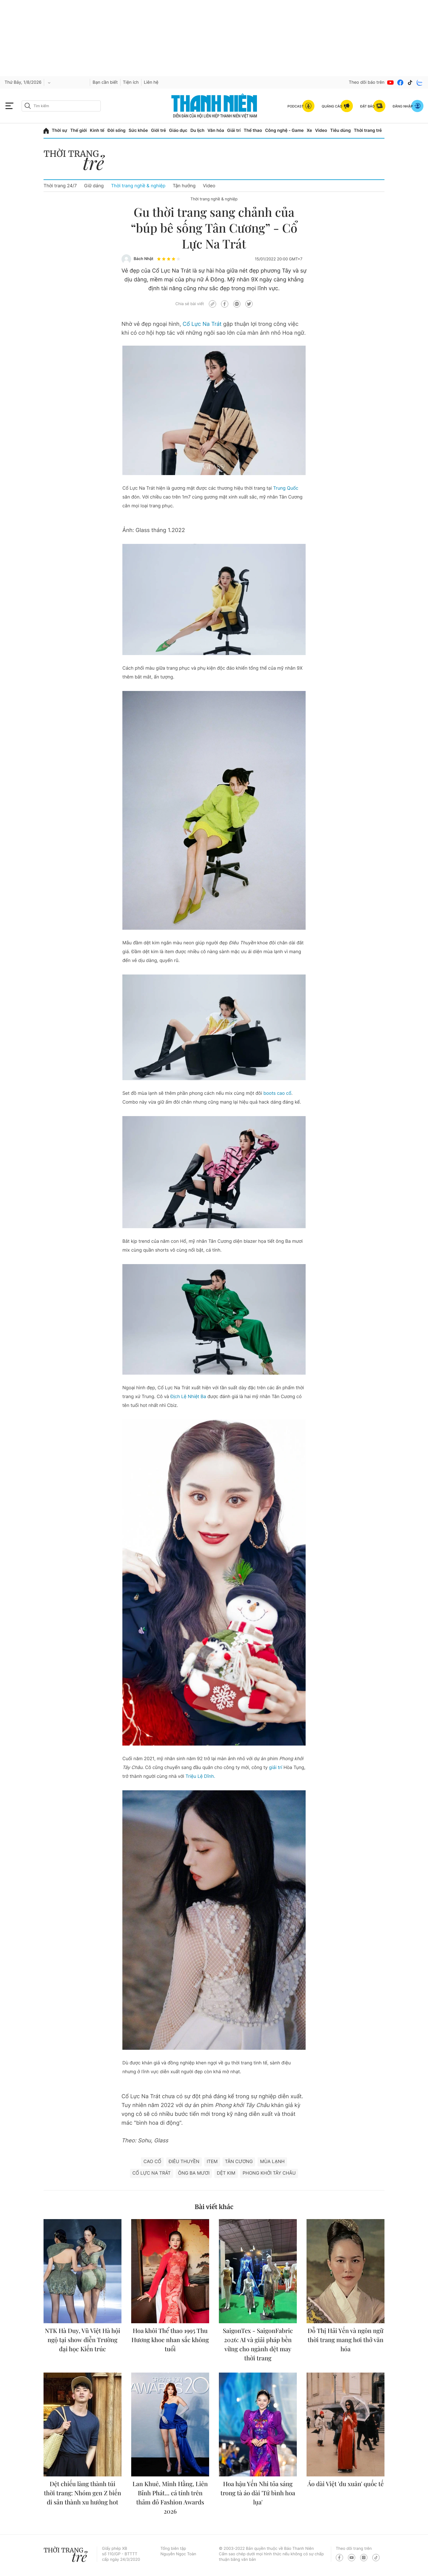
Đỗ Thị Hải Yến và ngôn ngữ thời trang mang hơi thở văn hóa (345, 2340)
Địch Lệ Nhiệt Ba (188, 1396)
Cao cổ (152, 2161)
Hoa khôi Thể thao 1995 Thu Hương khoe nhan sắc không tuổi (170, 2340)
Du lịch (197, 130)
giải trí (275, 1767)
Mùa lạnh (272, 2161)
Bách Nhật (143, 258)
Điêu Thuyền (184, 2161)
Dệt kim (226, 2173)
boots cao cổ (277, 1093)
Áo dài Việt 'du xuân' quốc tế (345, 2484)
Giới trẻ (158, 130)
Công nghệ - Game (284, 130)
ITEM (212, 2161)
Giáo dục (178, 130)
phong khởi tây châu (269, 2173)
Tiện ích (131, 82)
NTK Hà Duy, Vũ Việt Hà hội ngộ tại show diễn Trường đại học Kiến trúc (82, 2340)
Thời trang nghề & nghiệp (138, 186)
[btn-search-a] (27, 106)
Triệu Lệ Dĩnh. (200, 1776)
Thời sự (59, 130)
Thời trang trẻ (368, 130)
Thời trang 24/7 (60, 186)
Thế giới (78, 130)
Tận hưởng (184, 186)
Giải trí (233, 130)
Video (321, 130)
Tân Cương (239, 2161)
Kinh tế (97, 130)
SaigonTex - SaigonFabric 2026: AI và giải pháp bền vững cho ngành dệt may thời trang (258, 2344)
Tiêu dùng (340, 130)
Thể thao (253, 130)
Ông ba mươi (194, 2173)
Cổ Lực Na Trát (202, 324)
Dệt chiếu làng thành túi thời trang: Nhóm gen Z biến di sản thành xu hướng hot (82, 2493)
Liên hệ (151, 82)
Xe (309, 130)
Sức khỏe (138, 130)
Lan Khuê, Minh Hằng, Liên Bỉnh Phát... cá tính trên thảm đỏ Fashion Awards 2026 (170, 2497)
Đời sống (116, 130)
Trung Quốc (285, 488)
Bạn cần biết (105, 82)
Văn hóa (216, 130)
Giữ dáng (93, 186)
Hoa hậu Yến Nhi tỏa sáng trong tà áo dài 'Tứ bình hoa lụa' (257, 2493)
